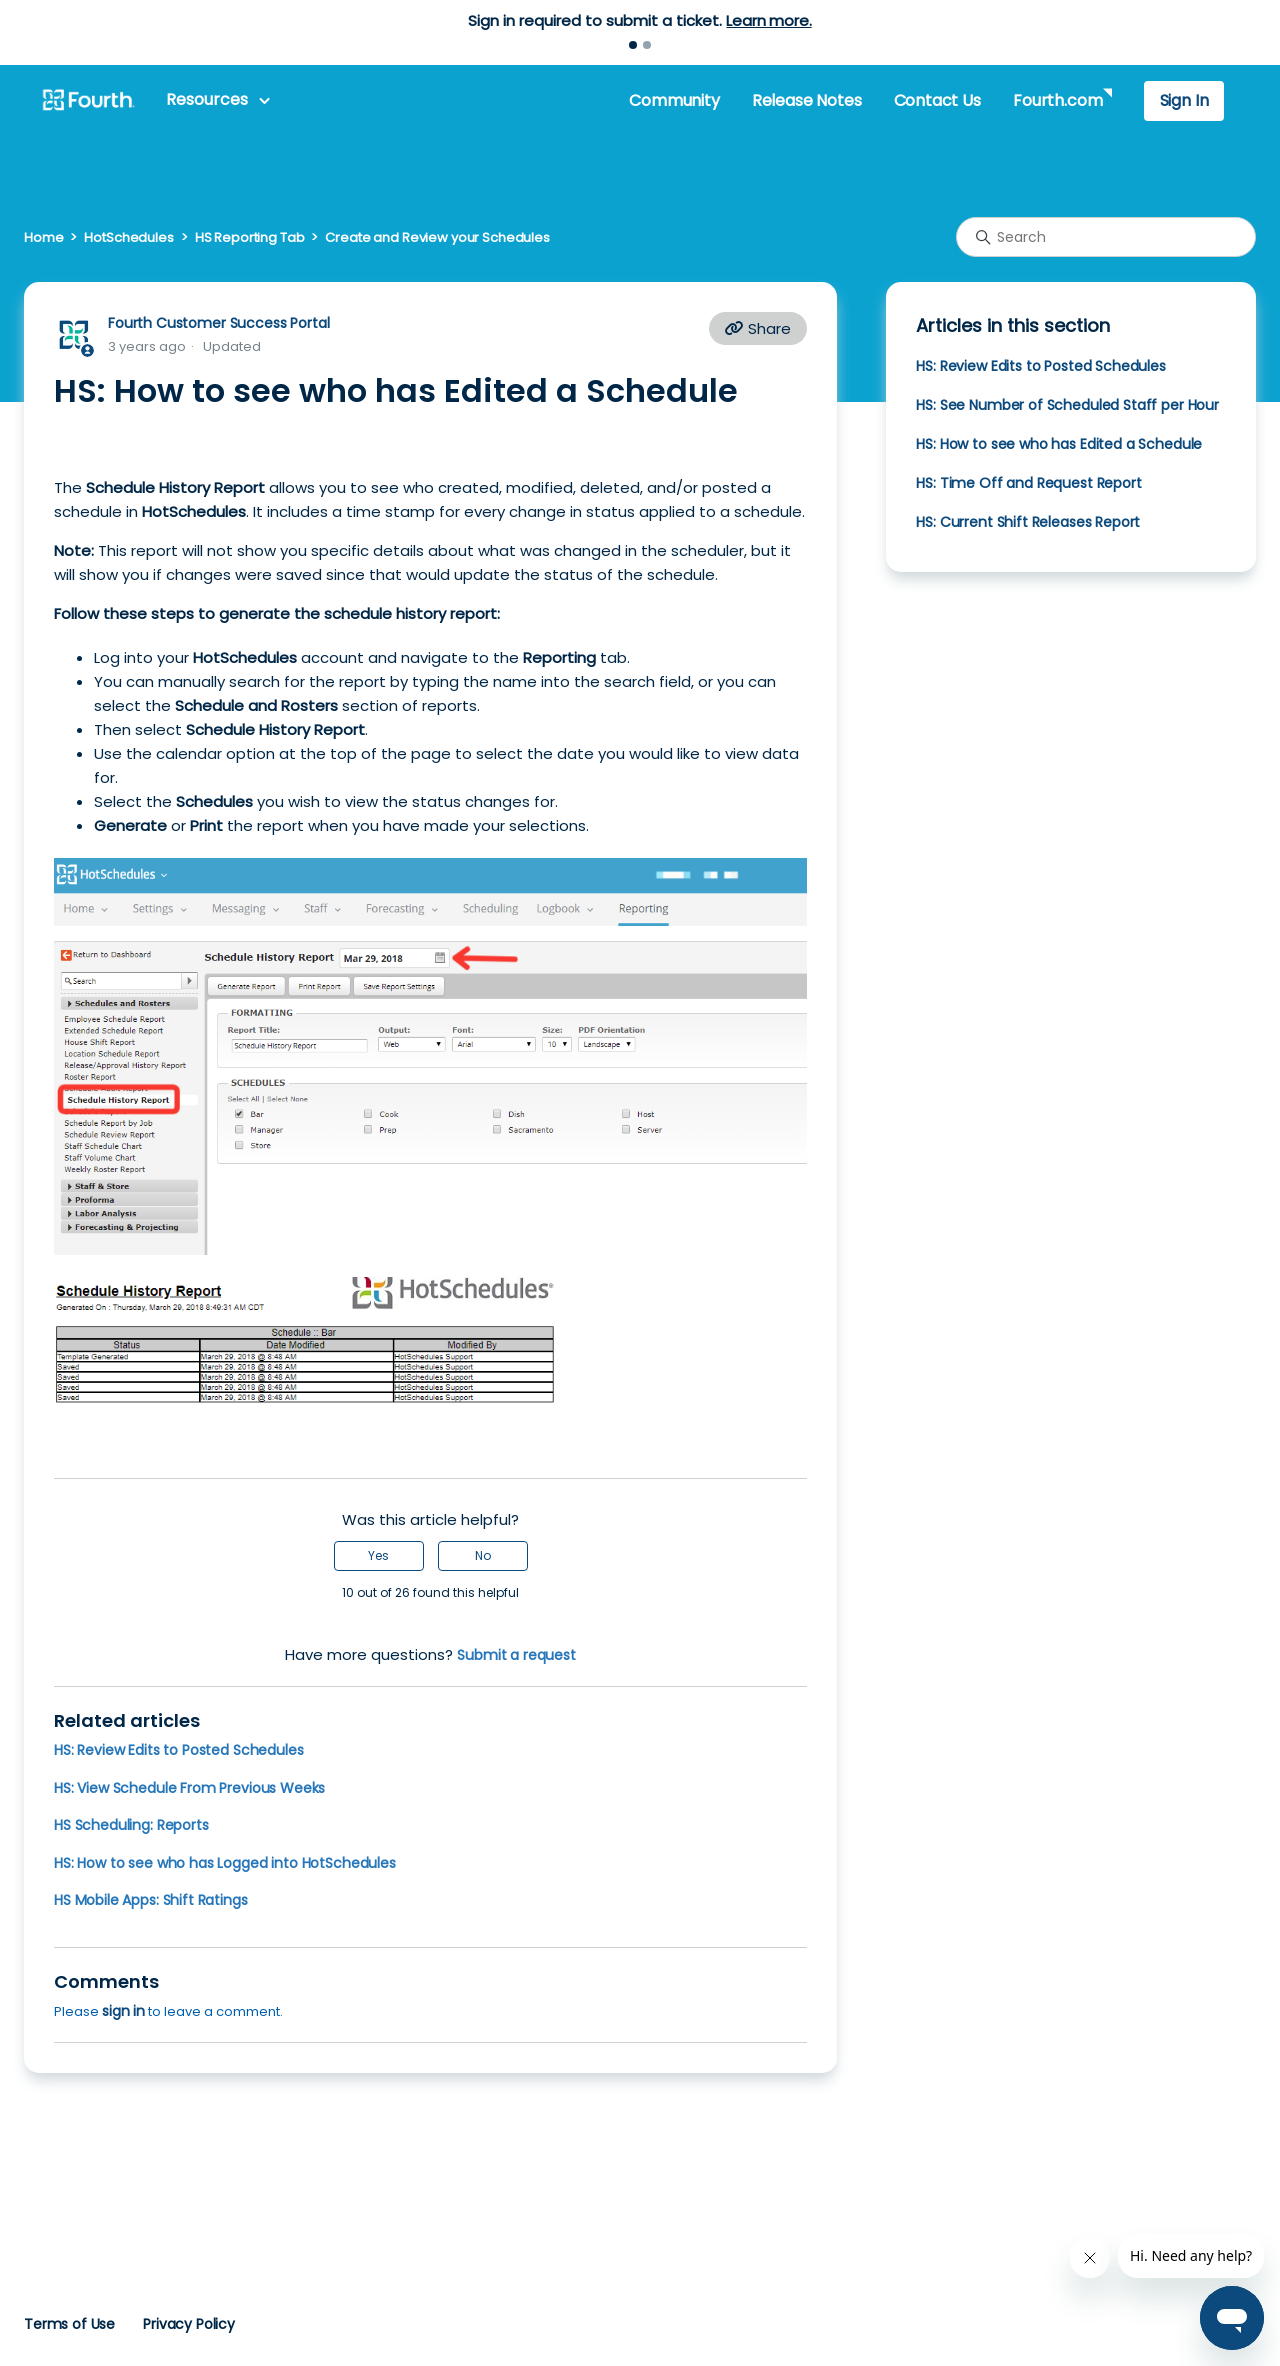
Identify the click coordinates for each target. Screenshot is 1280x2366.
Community (674, 100)
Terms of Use (69, 2324)
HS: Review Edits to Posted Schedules (178, 1750)
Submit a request (516, 1655)
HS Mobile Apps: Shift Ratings (151, 1900)
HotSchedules (128, 237)
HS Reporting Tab (250, 237)
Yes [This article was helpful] (378, 1555)
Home (43, 237)
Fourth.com (1057, 100)
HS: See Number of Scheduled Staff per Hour (1067, 405)
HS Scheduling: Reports (131, 1825)
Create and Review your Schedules (437, 237)
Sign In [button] (1184, 100)
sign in (123, 2011)
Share (758, 328)
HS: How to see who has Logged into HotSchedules (225, 1863)
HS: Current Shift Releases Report (1028, 522)
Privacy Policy (189, 2324)
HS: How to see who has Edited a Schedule (1059, 444)
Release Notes (807, 100)
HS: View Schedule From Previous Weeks (189, 1788)
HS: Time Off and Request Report (1028, 483)
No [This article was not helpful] (483, 1555)
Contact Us (937, 100)
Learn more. (768, 20)
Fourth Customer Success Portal (218, 323)
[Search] (1106, 237)
